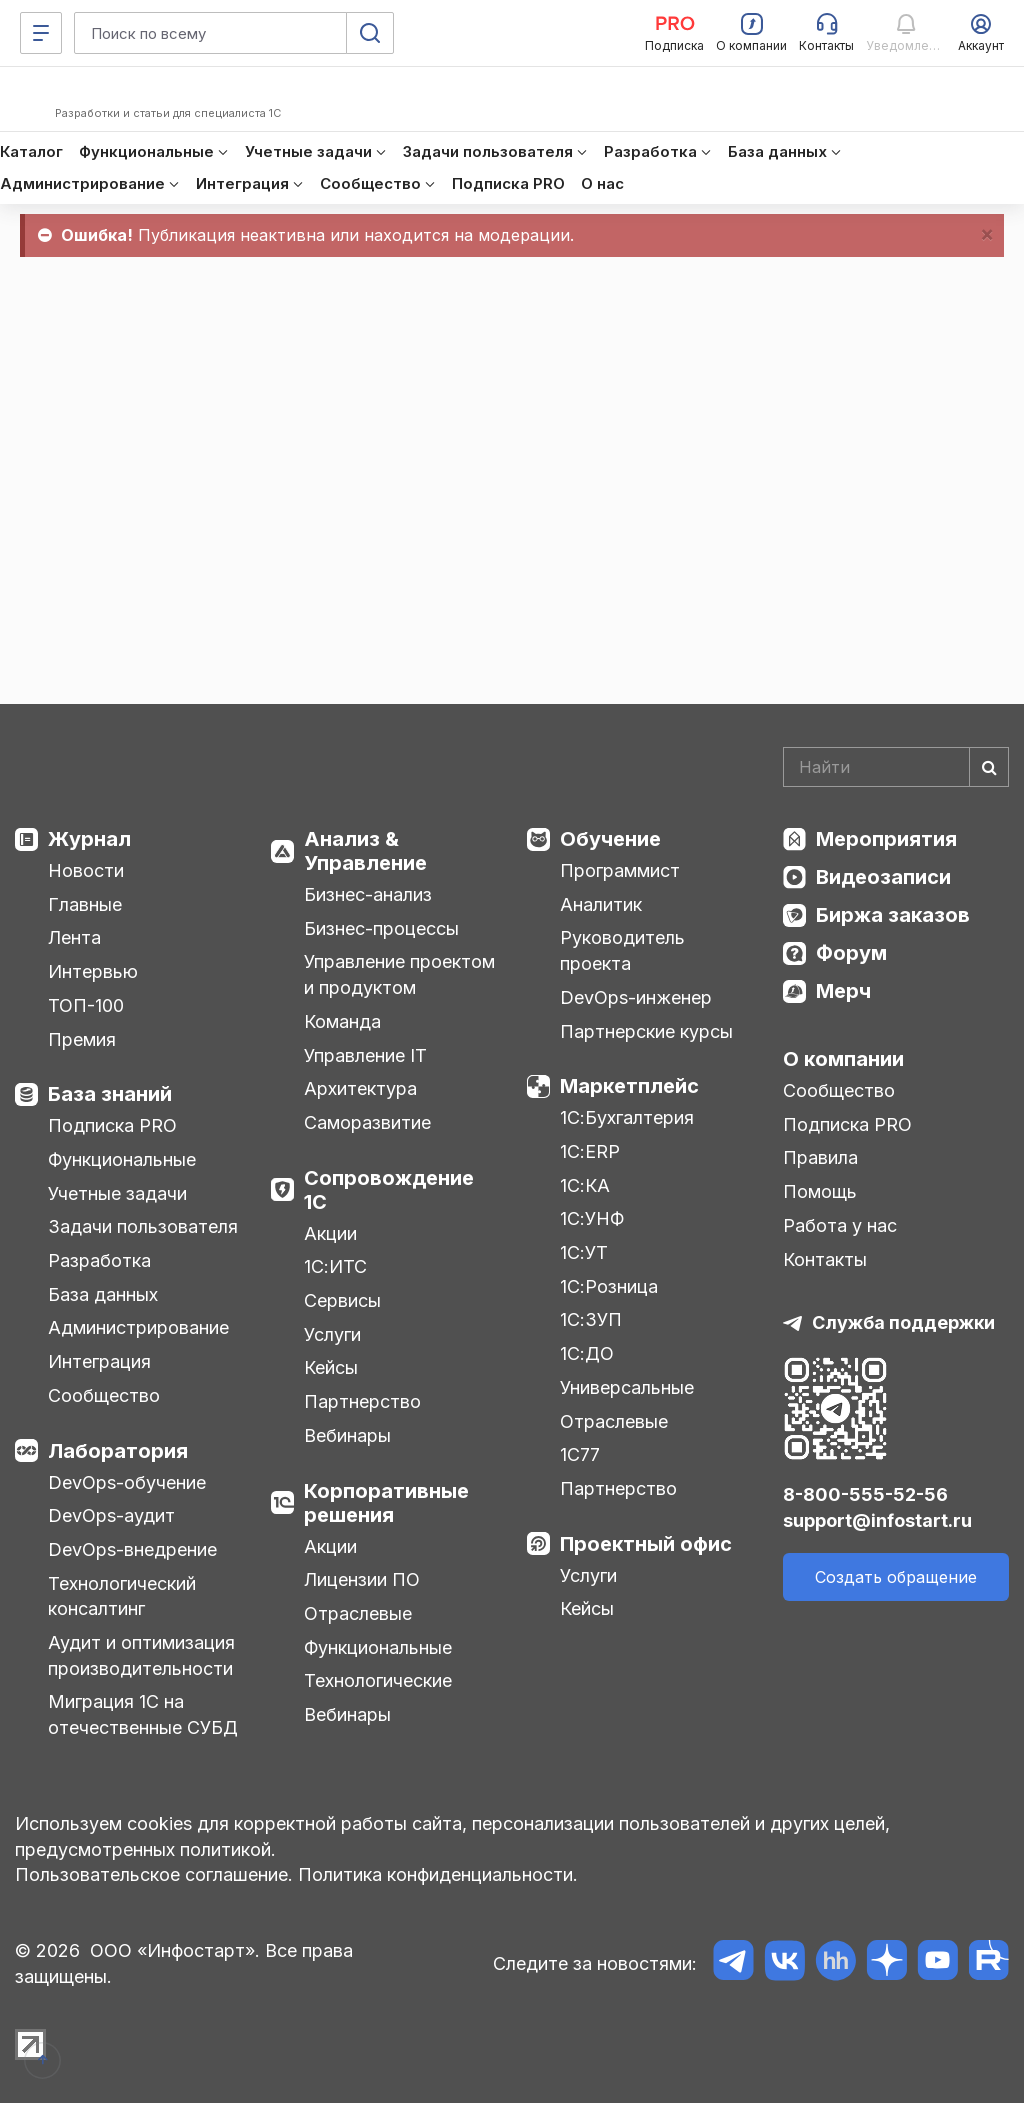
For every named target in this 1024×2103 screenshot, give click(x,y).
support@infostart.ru (877, 1520)
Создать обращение (896, 1577)
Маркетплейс (629, 1086)
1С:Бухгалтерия (627, 1117)
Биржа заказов (893, 915)
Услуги (332, 1334)
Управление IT (365, 1055)
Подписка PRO (112, 1125)
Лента (74, 937)
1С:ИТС (335, 1266)
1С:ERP (590, 1151)
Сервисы (342, 1300)
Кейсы (331, 1367)
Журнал (89, 839)
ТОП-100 (86, 1005)
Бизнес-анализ (368, 894)
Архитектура (360, 1088)
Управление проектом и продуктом (399, 974)
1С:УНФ (592, 1218)
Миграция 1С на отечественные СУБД (143, 1714)
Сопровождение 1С (389, 1190)
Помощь (820, 1191)
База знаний (110, 1094)
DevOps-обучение (127, 1482)
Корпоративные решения (386, 1503)
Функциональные (122, 1159)
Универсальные (627, 1387)
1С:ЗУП (591, 1319)
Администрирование (138, 1327)
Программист (620, 870)
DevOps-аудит (111, 1515)
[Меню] (41, 33)
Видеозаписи (883, 877)
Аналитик (601, 904)
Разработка (99, 1260)
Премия (82, 1039)
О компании (843, 1059)
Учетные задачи (117, 1193)
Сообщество (104, 1395)
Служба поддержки (903, 1322)
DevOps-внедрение (132, 1549)
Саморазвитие (367, 1122)
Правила (820, 1157)
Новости (86, 870)
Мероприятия (886, 839)
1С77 (580, 1454)
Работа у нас (840, 1225)
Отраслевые (358, 1613)
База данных (103, 1294)
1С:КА (585, 1185)
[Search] (896, 767)
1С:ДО (587, 1353)
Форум (851, 953)
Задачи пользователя (143, 1226)
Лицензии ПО (362, 1579)
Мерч (843, 991)
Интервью (93, 971)
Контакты (825, 1259)
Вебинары (347, 1435)
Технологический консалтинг (122, 1596)
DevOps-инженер (636, 997)
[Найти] (989, 767)
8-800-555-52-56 (865, 1494)
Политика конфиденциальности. (438, 1874)
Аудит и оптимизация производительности (141, 1655)
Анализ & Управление (365, 851)
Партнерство (362, 1401)
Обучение (610, 839)
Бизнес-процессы (381, 928)
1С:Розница (609, 1286)
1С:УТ (584, 1252)
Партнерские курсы (646, 1031)
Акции (330, 1233)
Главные (85, 904)
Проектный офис (646, 1544)
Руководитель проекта (622, 950)
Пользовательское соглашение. (154, 1874)
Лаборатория (118, 1451)
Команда (342, 1021)
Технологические (378, 1680)
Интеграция (99, 1361)
